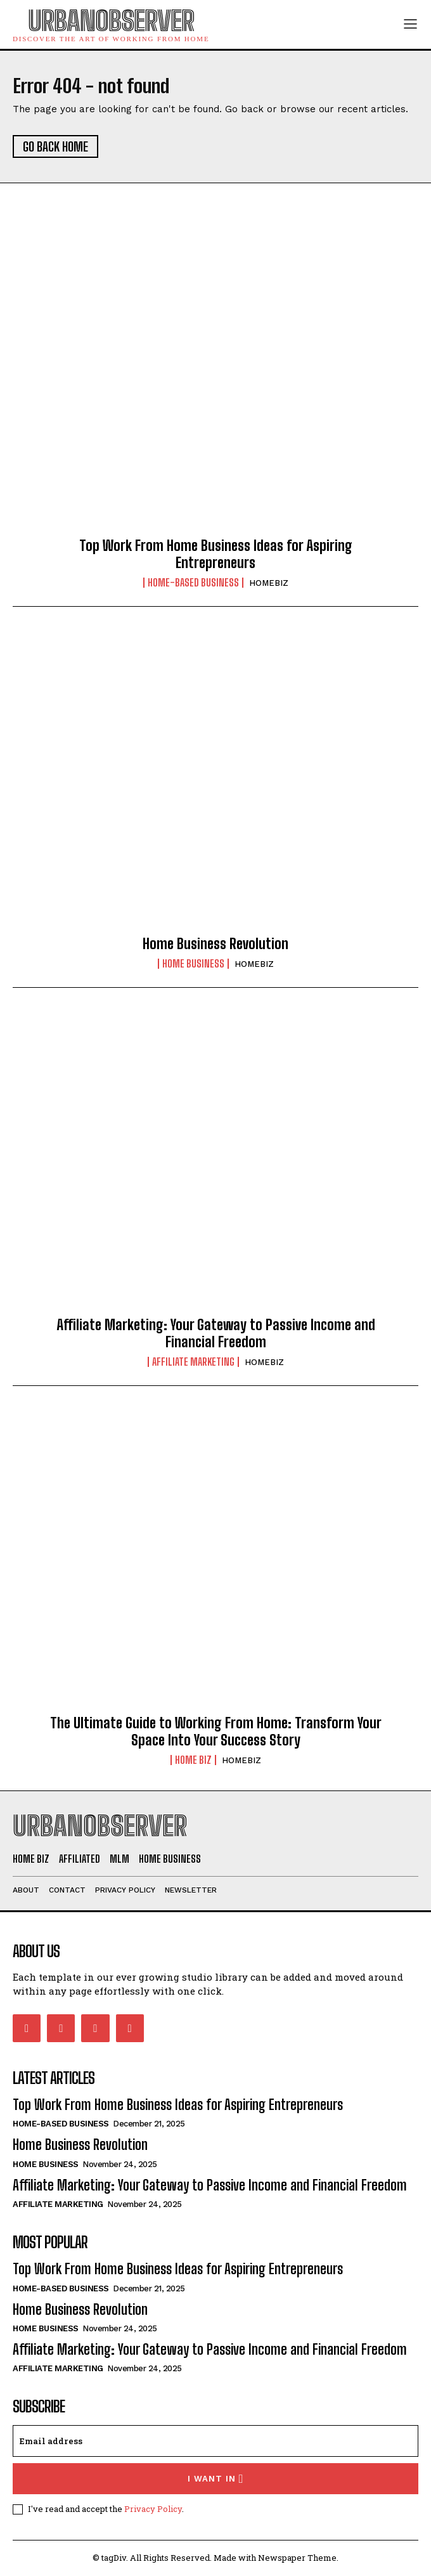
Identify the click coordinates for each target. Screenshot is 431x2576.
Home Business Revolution (215, 943)
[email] (215, 2441)
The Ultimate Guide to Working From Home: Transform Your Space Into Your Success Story (216, 1731)
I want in (216, 2479)
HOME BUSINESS (193, 964)
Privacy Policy (153, 2509)
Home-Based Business (193, 583)
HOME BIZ (193, 1760)
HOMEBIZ (268, 583)
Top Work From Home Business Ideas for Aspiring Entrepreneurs (215, 554)
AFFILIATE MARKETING (193, 1362)
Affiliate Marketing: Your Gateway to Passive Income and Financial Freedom (215, 1333)
